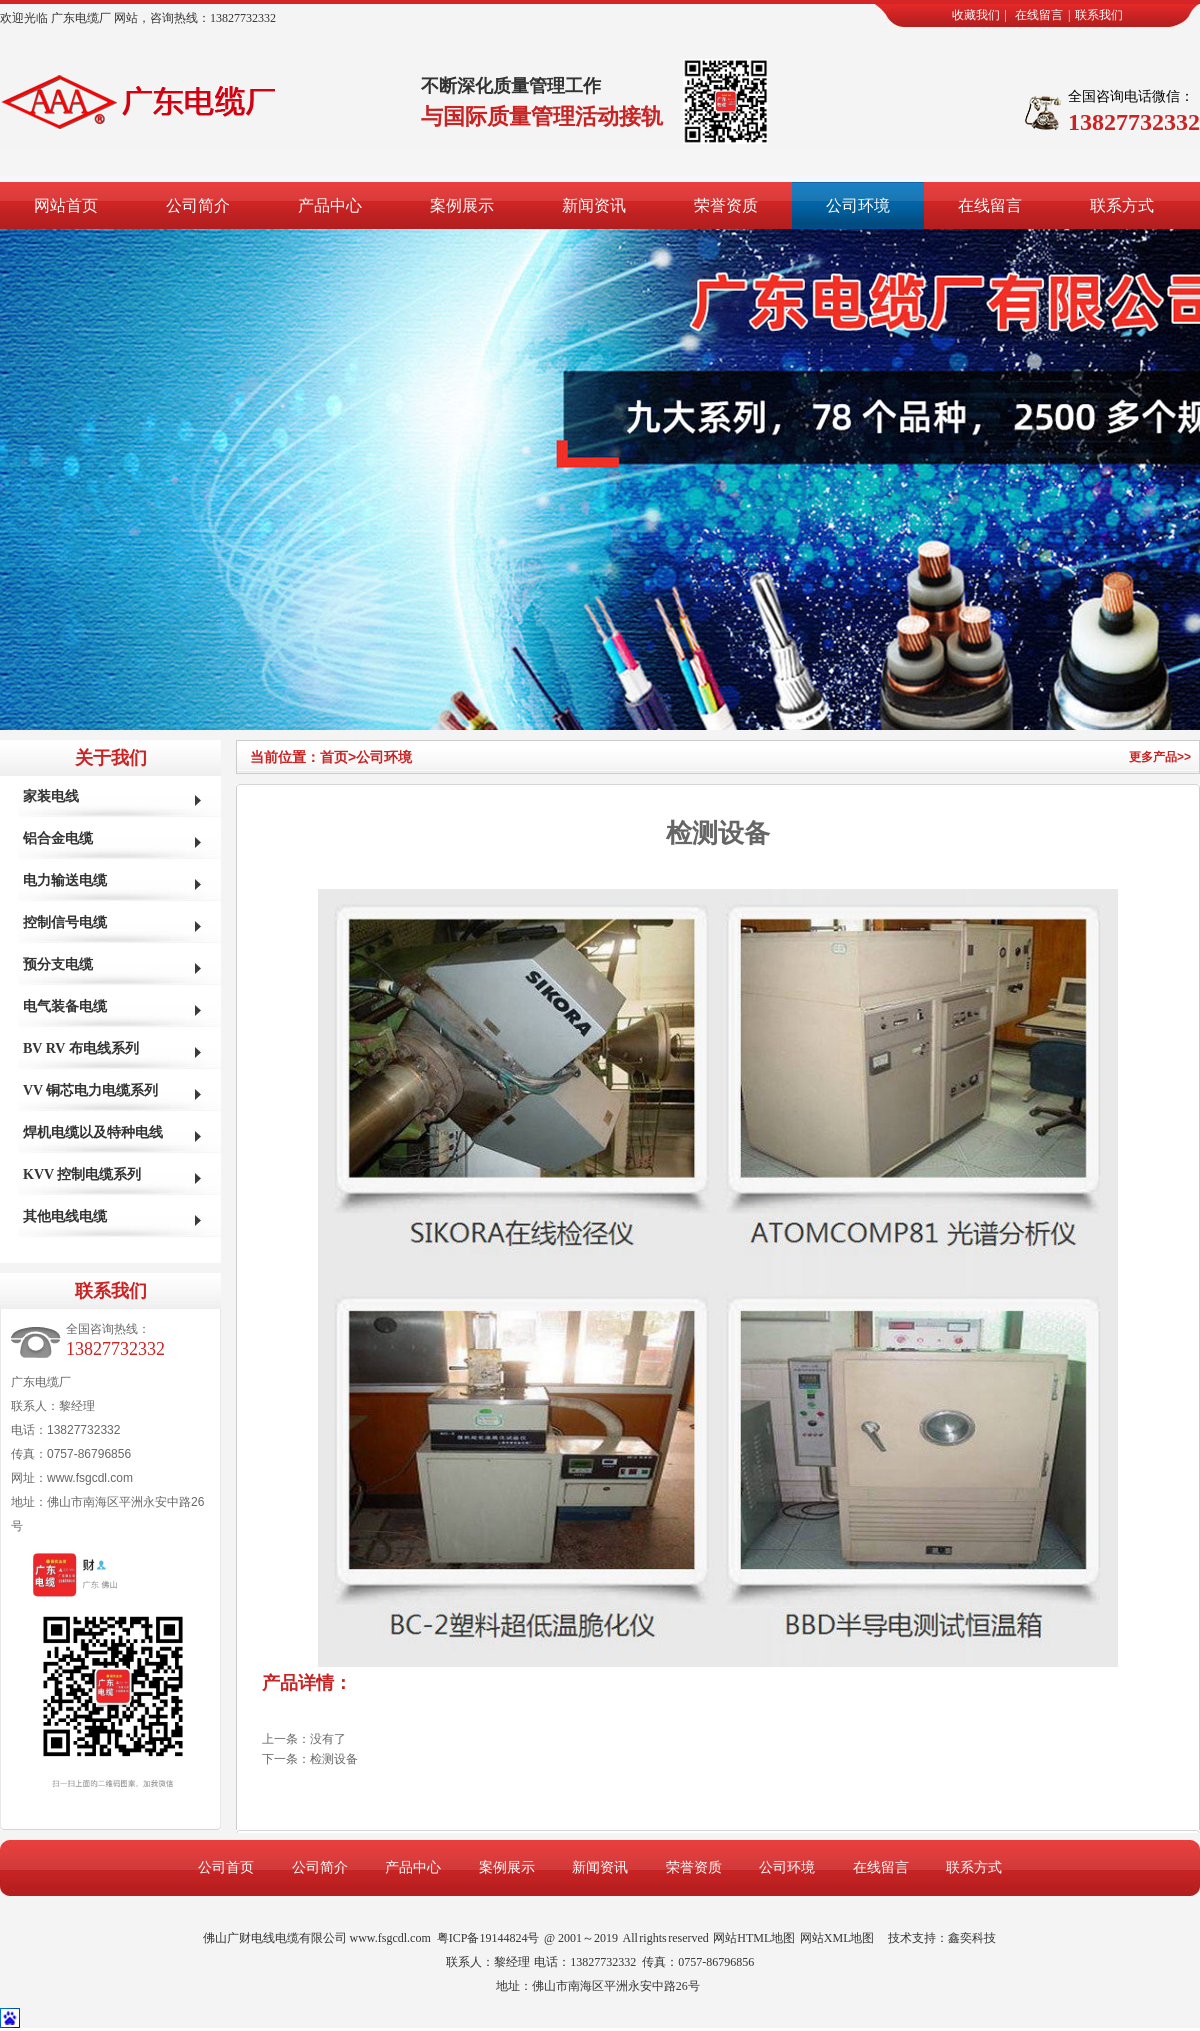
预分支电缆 (58, 964)
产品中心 (330, 205)
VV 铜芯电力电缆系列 (90, 1090)
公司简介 (198, 205)
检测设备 (334, 1759)
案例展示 (462, 205)
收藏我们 (976, 15)
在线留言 (1039, 15)
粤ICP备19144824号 (488, 1938)
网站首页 (66, 205)
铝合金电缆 (58, 838)
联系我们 (1099, 15)
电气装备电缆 (65, 1006)
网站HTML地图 (754, 1938)
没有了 (328, 1739)
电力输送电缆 (65, 880)
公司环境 (858, 205)
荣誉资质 (726, 205)
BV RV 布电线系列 (81, 1048)
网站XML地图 (837, 1938)
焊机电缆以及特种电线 (93, 1132)
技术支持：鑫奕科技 (942, 1938)
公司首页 (226, 1867)
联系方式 (1122, 205)
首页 (338, 757)
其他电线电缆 (65, 1216)
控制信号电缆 (65, 922)
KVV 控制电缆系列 (82, 1174)
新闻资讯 (594, 205)
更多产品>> (1160, 757)
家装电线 (51, 796)
